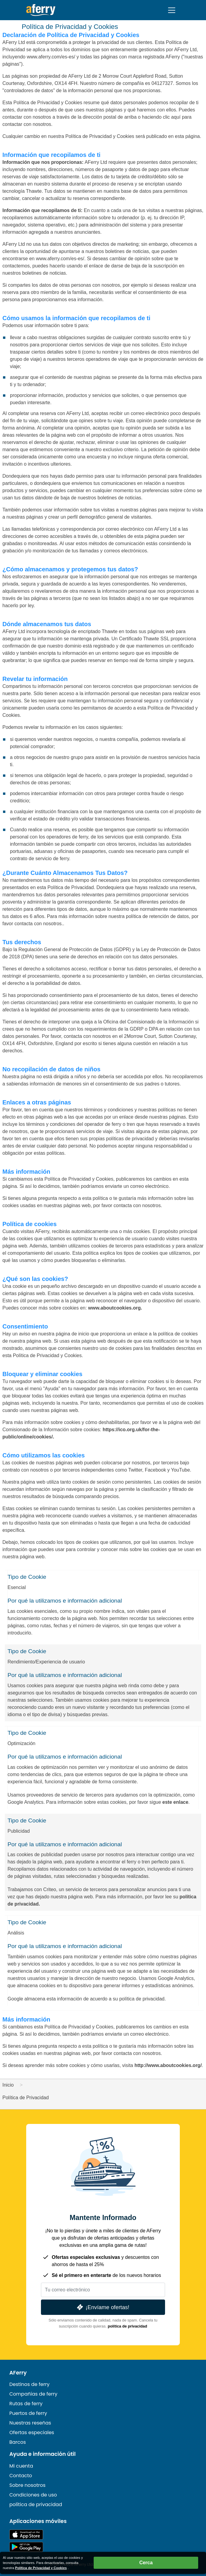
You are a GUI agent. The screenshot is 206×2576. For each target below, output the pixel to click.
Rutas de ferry (25, 2403)
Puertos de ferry (28, 2413)
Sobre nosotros (27, 2485)
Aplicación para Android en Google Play (26, 2547)
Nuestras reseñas (30, 2422)
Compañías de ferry (33, 2393)
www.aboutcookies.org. (115, 1307)
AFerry (18, 2372)
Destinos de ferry (29, 2384)
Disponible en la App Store (26, 2535)
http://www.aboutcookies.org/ (167, 2065)
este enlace (175, 1802)
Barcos (17, 2442)
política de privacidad (127, 2326)
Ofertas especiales (31, 2432)
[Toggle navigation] (172, 10)
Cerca (145, 2562)
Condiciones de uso (33, 2494)
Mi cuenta (21, 2465)
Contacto (20, 2475)
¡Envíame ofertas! (103, 2307)
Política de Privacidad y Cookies (41, 2568)
